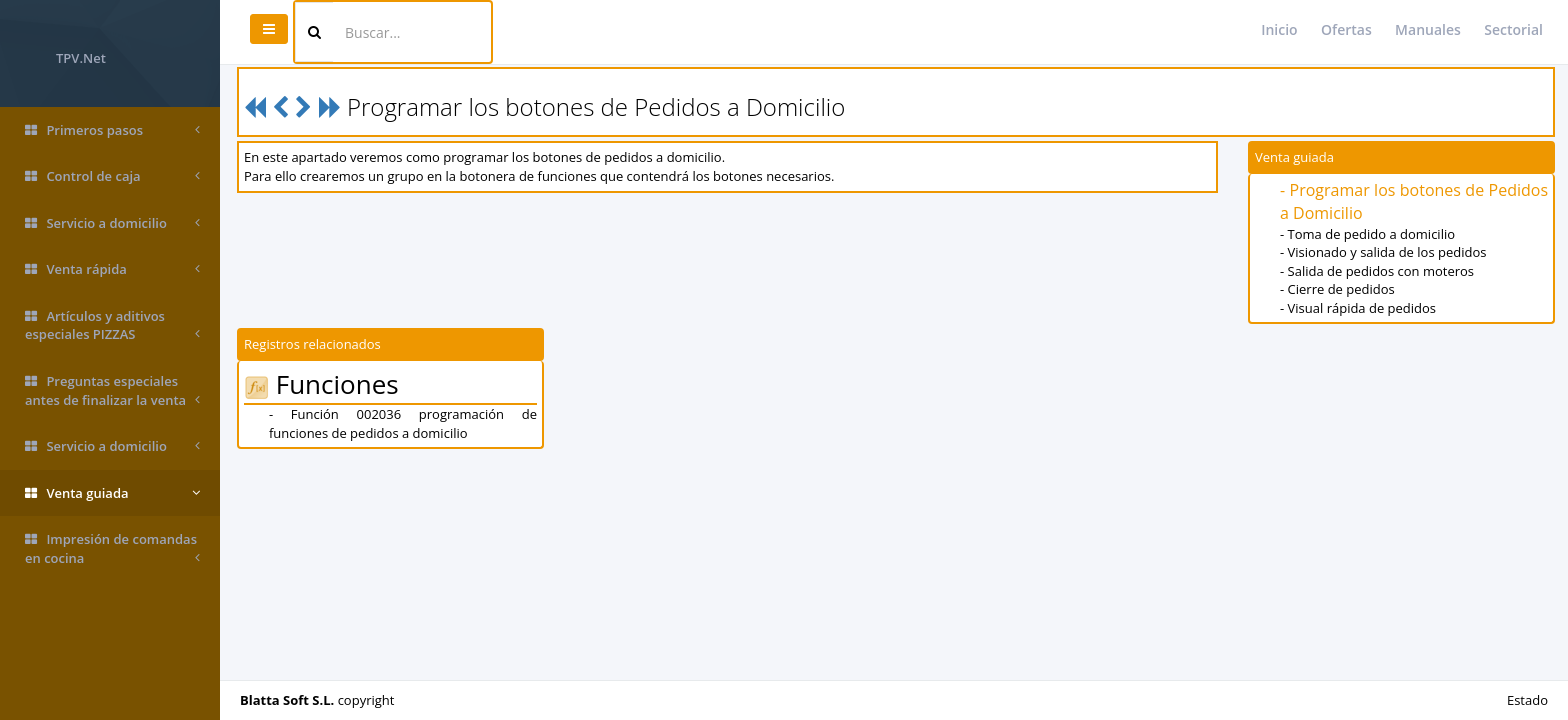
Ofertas (1346, 29)
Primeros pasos (112, 130)
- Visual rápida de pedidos (1358, 308)
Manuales (1428, 29)
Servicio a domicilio (112, 223)
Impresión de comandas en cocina (112, 548)
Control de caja (112, 176)
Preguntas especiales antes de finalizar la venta (112, 390)
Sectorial (1513, 29)
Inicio (1279, 29)
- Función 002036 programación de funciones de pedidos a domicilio (403, 423)
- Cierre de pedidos (1337, 289)
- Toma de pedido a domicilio (1367, 234)
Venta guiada (112, 493)
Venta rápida (112, 269)
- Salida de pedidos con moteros (1377, 271)
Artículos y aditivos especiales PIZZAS (112, 325)
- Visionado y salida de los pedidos (1383, 252)
